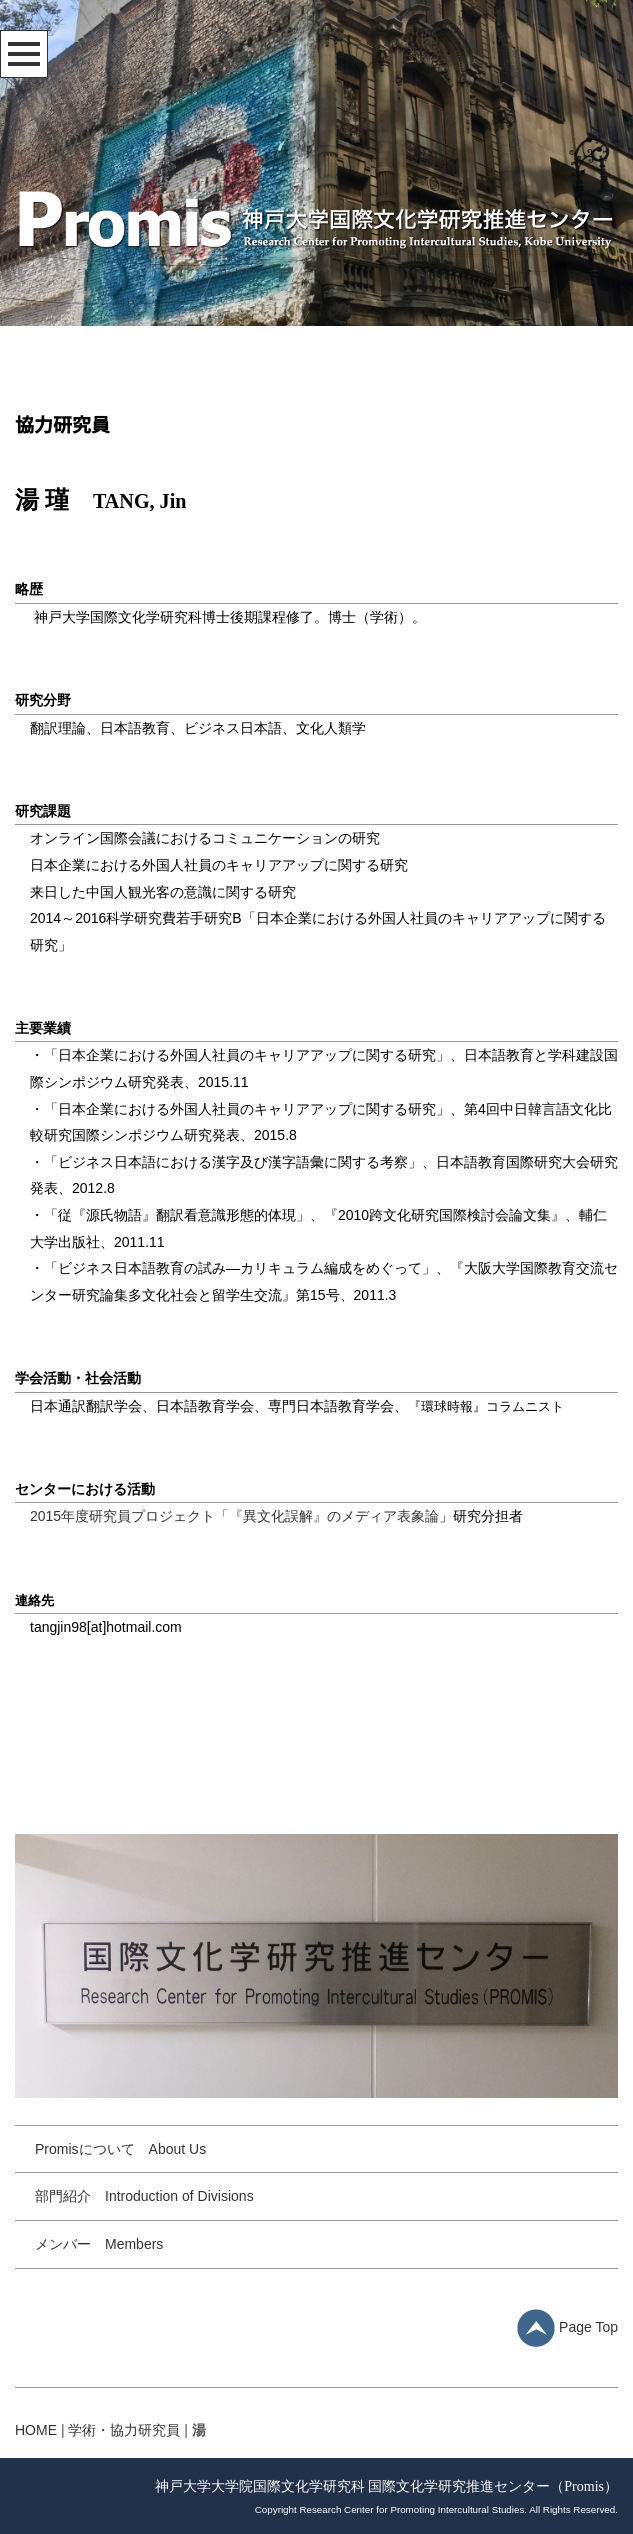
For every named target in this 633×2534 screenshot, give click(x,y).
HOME (36, 2430)
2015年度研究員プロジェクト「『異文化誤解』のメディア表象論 (234, 1516)
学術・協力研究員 (124, 2430)
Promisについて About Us (120, 2149)
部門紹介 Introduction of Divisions (144, 2196)
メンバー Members (99, 2244)
